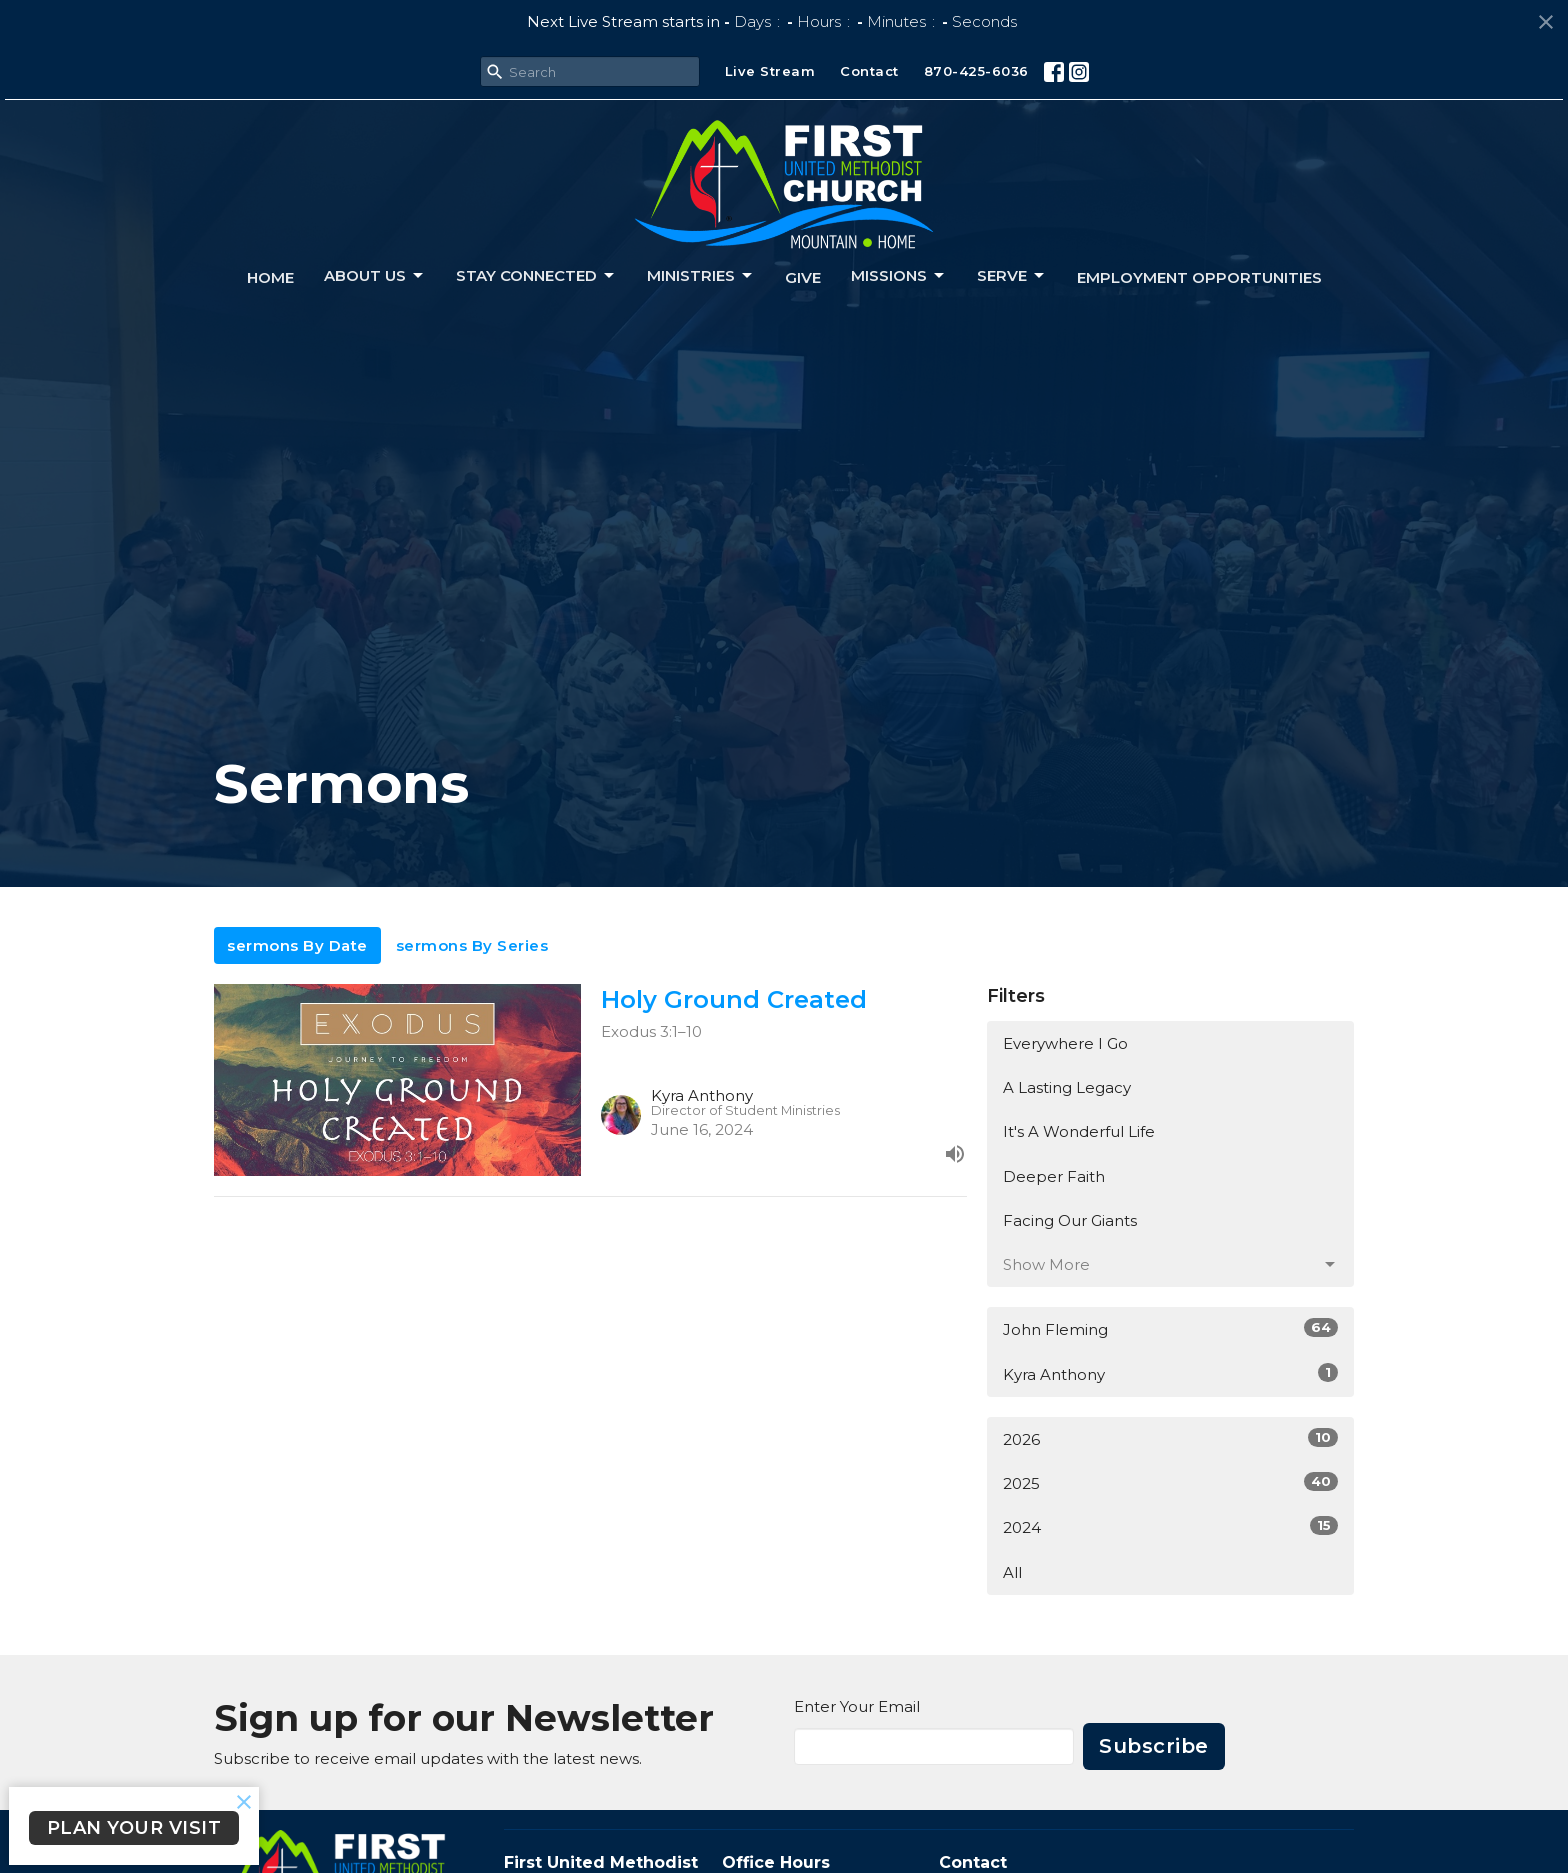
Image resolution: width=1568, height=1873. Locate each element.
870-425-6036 (976, 71)
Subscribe (1154, 1746)
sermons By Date (297, 945)
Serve (1012, 276)
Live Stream (770, 71)
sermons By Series (472, 945)
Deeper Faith (1054, 1176)
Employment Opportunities (1199, 277)
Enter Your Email (857, 1706)
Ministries (701, 276)
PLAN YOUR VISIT (134, 1828)
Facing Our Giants (1070, 1220)
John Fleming (1170, 1328)
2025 (1170, 1482)
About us (375, 276)
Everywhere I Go (1065, 1043)
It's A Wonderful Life (1079, 1131)
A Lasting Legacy (1067, 1087)
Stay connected (536, 276)
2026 (1170, 1438)
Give (803, 277)
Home (270, 277)
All (1012, 1572)
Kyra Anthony (1170, 1373)
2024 (1170, 1526)
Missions (899, 276)
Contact (869, 71)
